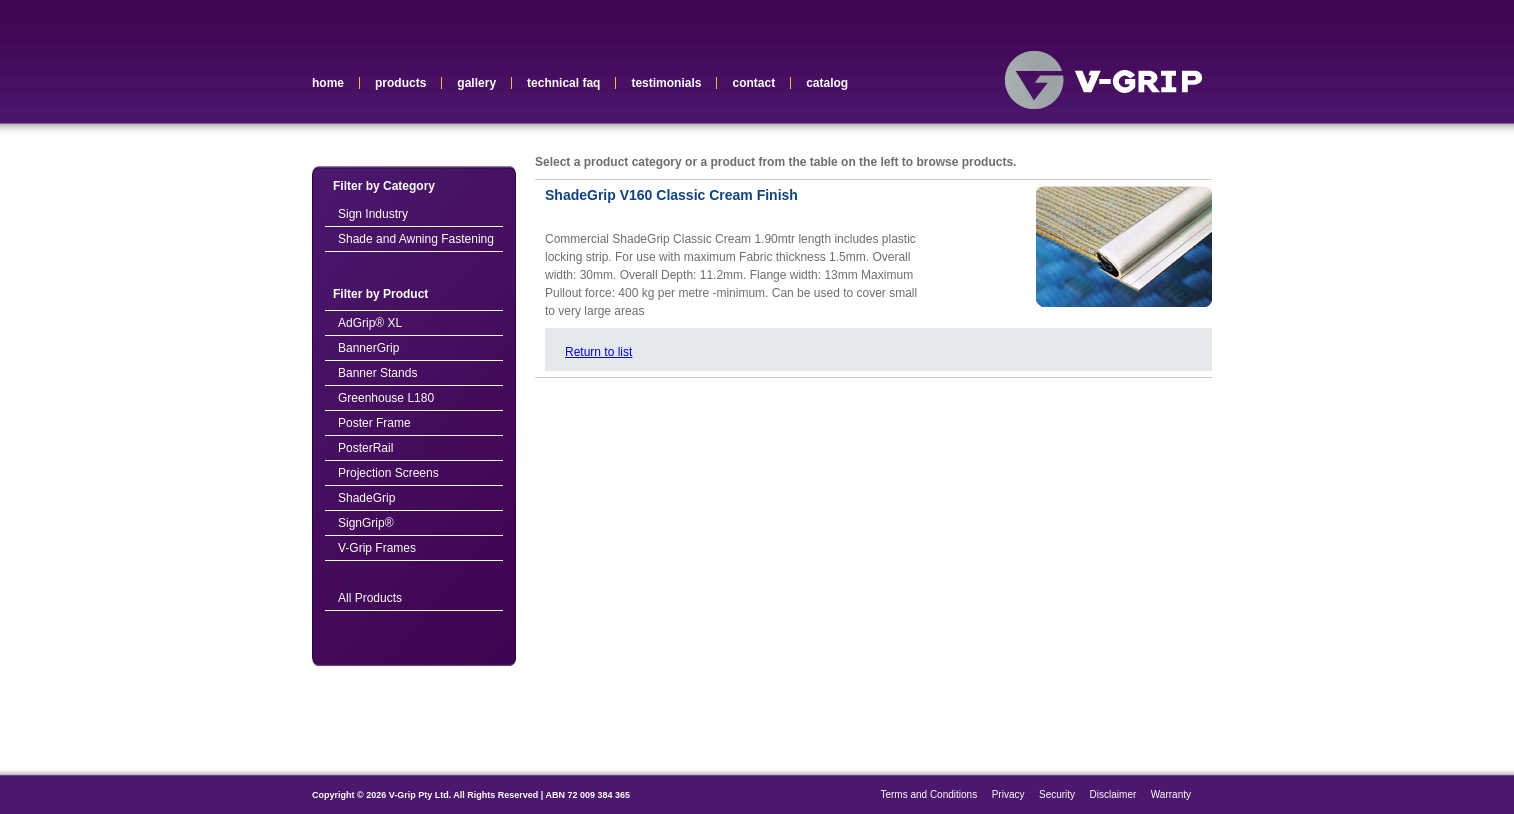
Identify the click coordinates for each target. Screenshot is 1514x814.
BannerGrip (368, 348)
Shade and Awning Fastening (416, 239)
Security (1057, 794)
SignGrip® (366, 523)
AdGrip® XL (370, 323)
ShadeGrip (366, 498)
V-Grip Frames (377, 548)
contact (753, 83)
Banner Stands (377, 373)
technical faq (563, 83)
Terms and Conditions (928, 794)
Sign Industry (373, 214)
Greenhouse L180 (386, 398)
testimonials (666, 83)
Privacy (1008, 794)
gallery (476, 83)
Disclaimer (1113, 794)
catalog (827, 83)
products (400, 83)
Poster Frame (374, 423)
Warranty (1171, 794)
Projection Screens (388, 473)
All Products (370, 598)
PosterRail (365, 448)
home (328, 83)
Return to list (598, 352)
